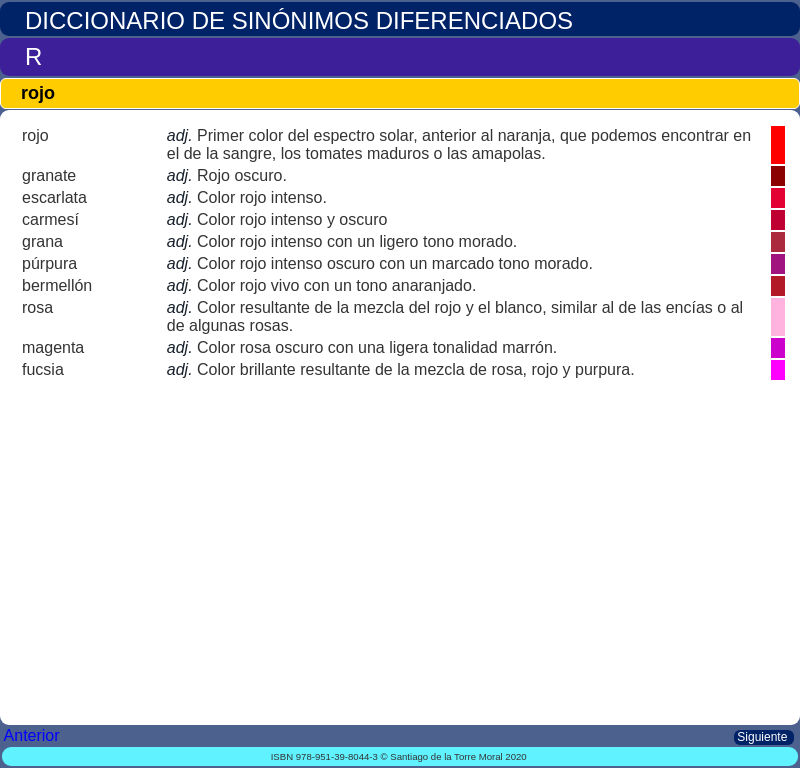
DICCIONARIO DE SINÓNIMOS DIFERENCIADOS (299, 20)
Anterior (34, 735)
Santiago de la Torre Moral (446, 756)
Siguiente (764, 737)
